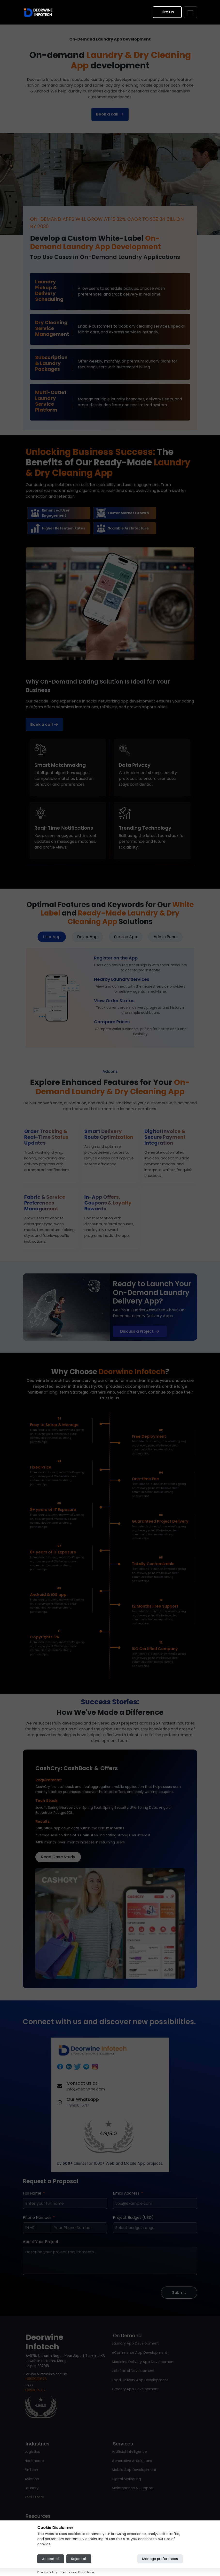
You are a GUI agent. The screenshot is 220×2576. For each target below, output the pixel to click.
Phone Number (39, 2217)
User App (52, 937)
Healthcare (34, 2460)
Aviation (32, 2479)
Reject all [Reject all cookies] (78, 2558)
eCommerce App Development (139, 2352)
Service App (125, 937)
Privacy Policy (47, 2572)
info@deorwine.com (86, 2089)
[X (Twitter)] (72, 2429)
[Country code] (37, 2227)
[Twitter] (77, 2066)
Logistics (32, 2451)
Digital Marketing (126, 2479)
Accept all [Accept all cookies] (50, 2558)
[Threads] (51, 2429)
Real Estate (34, 2497)
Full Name (34, 2193)
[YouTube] (62, 2429)
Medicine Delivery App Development (143, 2361)
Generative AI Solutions (132, 2460)
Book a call (110, 114)
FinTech (31, 2469)
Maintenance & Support (133, 2487)
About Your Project (41, 2242)
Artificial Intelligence (129, 2451)
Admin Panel (165, 937)
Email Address (128, 2193)
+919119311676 (36, 2379)
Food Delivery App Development (140, 2380)
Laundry (32, 2487)
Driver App (87, 937)
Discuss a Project (139, 1331)
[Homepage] (40, 12)
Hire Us (167, 12)
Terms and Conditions (77, 2572)
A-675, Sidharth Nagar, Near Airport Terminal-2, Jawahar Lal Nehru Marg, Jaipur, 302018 (65, 2360)
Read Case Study (58, 1857)
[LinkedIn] (68, 2066)
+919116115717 (35, 2390)
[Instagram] (95, 2066)
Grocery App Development (135, 2388)
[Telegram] (86, 2066)
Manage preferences (160, 2558)
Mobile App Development (134, 2469)
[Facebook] (60, 2066)
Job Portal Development (133, 2370)
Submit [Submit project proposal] (179, 2292)
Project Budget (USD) (133, 2217)
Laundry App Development (135, 2343)
